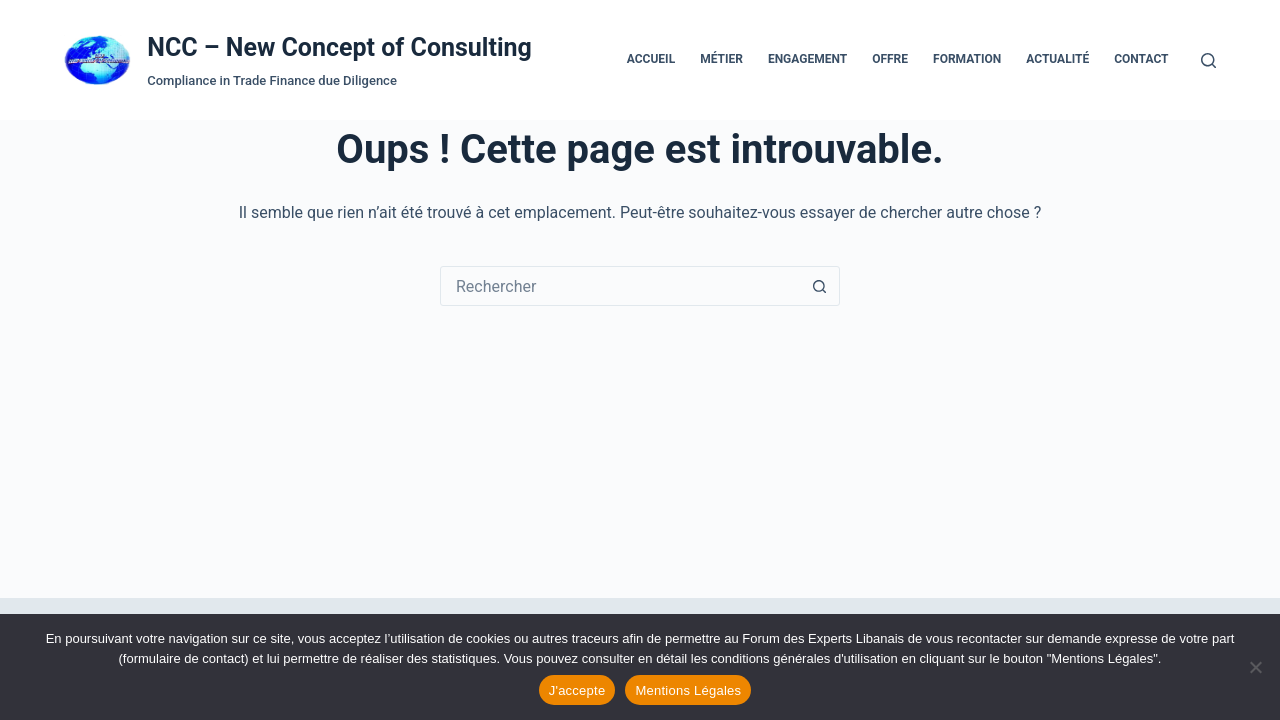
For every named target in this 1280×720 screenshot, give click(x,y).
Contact (1141, 59)
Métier (721, 59)
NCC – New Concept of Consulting (339, 47)
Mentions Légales (688, 690)
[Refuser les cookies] (1255, 667)
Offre (890, 59)
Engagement (807, 59)
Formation (967, 59)
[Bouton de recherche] (819, 286)
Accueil (651, 59)
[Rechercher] (1208, 60)
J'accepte (577, 690)
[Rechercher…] (620, 286)
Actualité (1057, 59)
